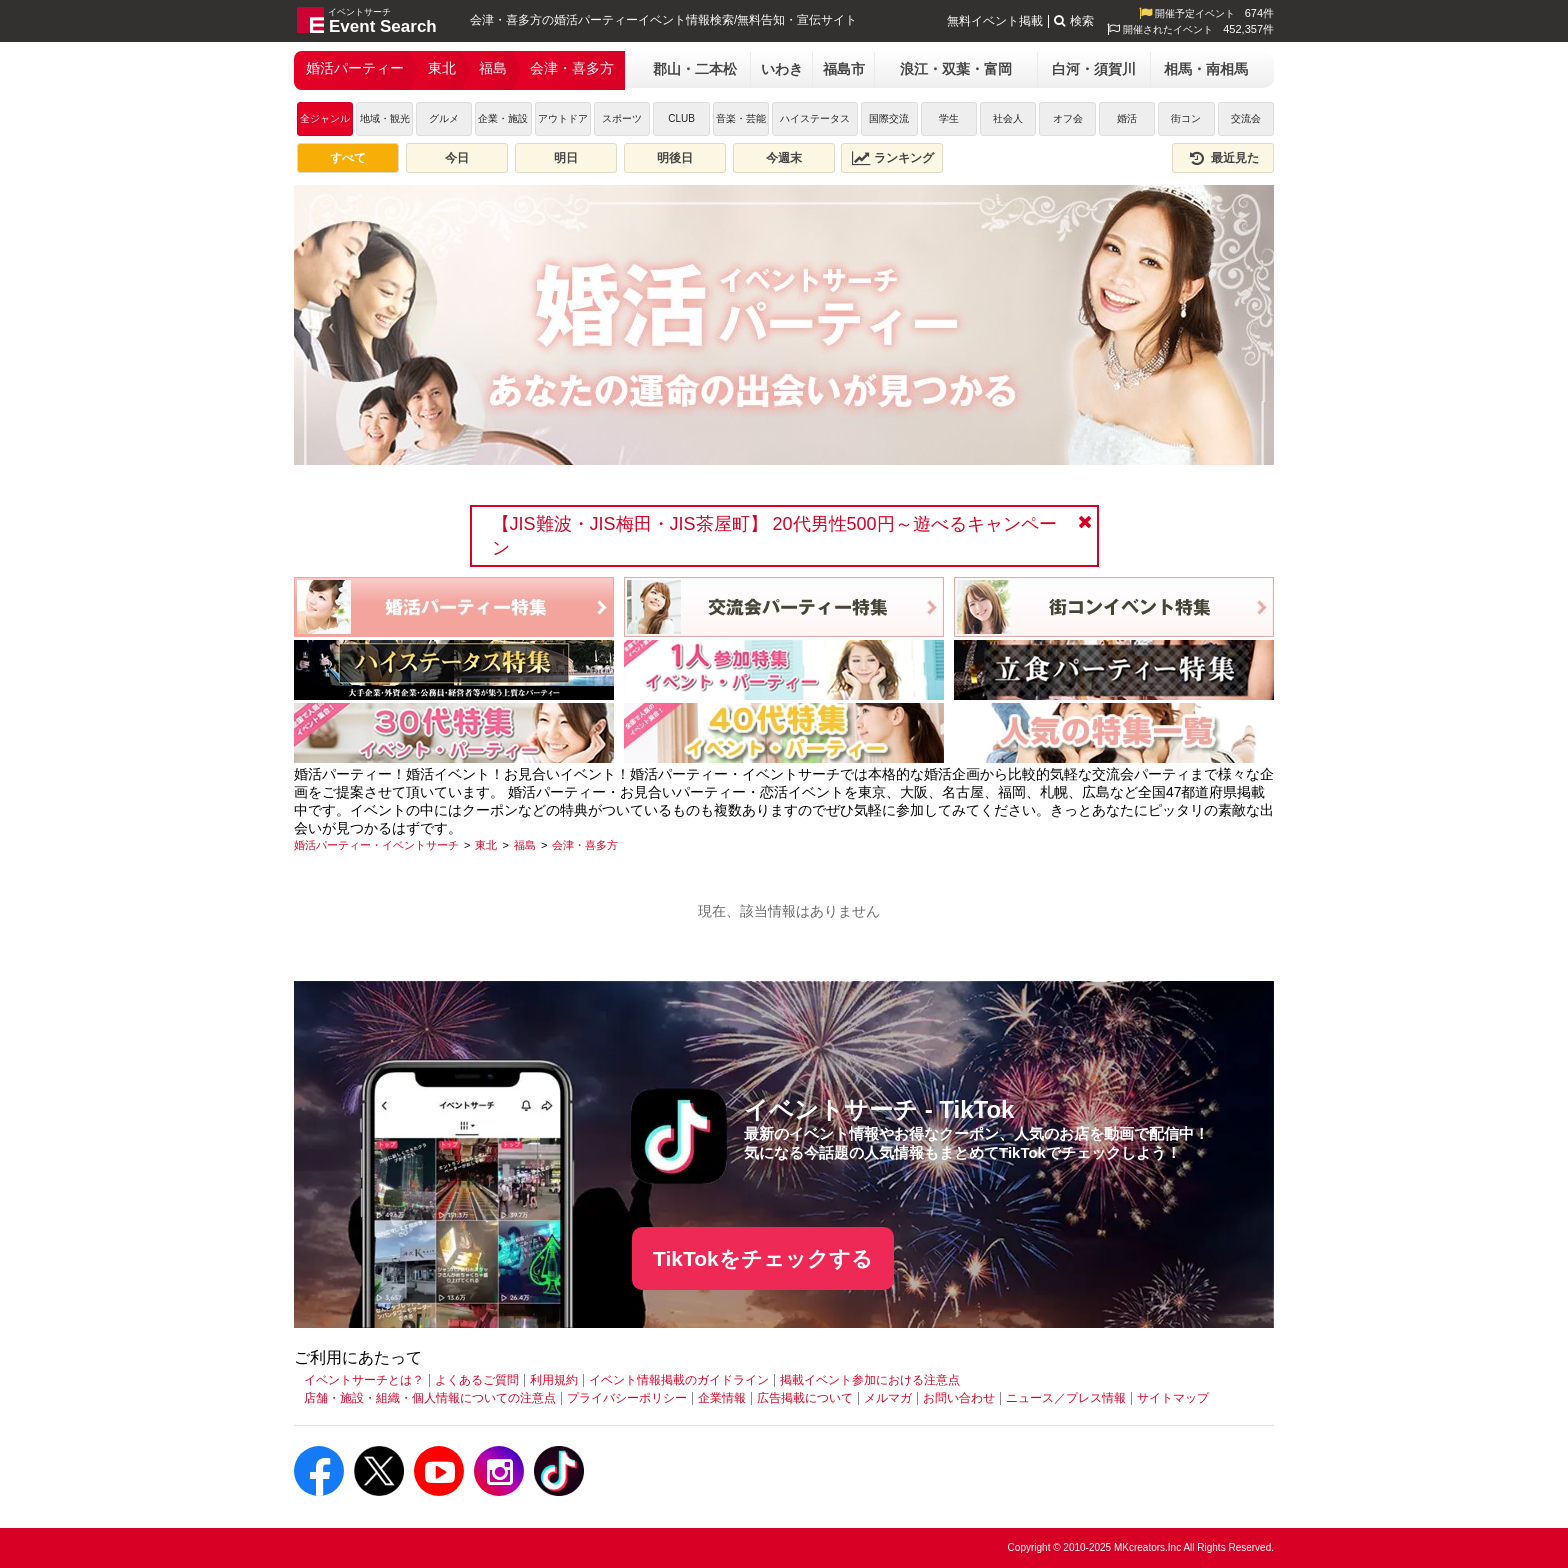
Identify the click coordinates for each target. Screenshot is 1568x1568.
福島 (493, 68)
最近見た (1223, 158)
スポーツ (622, 118)
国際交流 (889, 118)
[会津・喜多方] (585, 845)
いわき (782, 69)
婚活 (1127, 118)
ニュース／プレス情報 (1066, 1398)
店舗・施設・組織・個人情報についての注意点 (430, 1398)
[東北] (486, 845)
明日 (566, 158)
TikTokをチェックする (763, 1258)
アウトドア (563, 118)
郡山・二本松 (695, 69)
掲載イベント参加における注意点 (870, 1380)
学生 (949, 118)
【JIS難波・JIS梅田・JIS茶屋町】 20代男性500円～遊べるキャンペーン (774, 536)
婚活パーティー (355, 68)
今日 (457, 158)
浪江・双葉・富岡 (956, 69)
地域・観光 (385, 118)
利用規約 (554, 1380)
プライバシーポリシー (627, 1398)
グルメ (444, 118)
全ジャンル (325, 118)
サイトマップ (1173, 1398)
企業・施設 (503, 118)
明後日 (675, 158)
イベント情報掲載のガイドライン (679, 1380)
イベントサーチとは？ (364, 1380)
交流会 (1246, 118)
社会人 (1008, 118)
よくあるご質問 (477, 1380)
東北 (442, 68)
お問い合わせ (959, 1398)
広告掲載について (805, 1398)
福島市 (844, 69)
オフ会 (1068, 118)
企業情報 (722, 1398)
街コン (1186, 118)
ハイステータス (815, 118)
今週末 (784, 158)
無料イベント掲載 (995, 21)
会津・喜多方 (572, 68)
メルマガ (888, 1398)
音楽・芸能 (741, 118)
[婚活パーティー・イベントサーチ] (376, 845)
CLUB (681, 118)
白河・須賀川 (1094, 69)
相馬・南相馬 (1206, 69)
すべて (348, 158)
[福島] (525, 845)
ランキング (893, 158)
